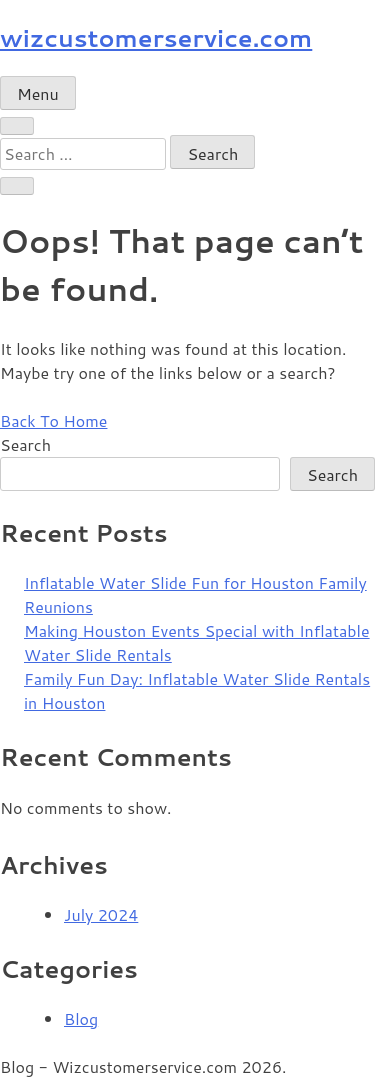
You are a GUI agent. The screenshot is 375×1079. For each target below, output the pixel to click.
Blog (81, 1018)
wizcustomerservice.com (156, 38)
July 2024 (101, 914)
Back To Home (53, 420)
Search (25, 444)
